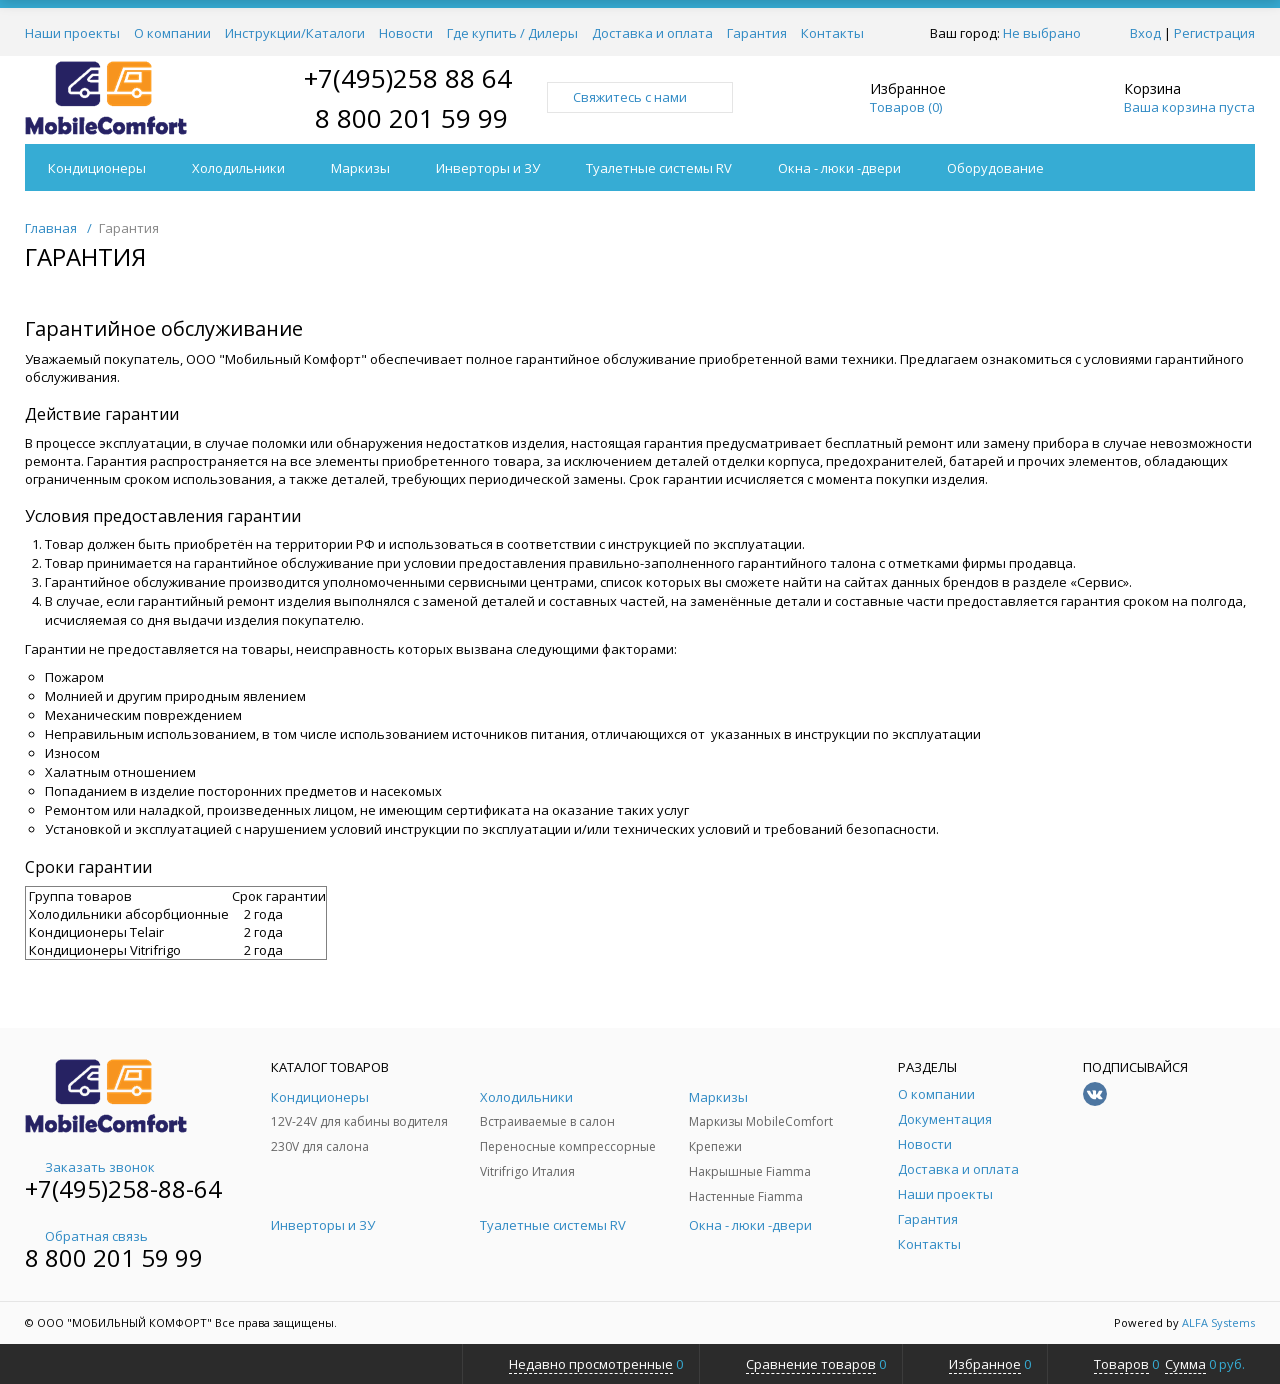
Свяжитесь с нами (640, 97)
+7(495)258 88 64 (408, 78)
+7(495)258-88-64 (123, 1188)
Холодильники (238, 168)
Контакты (832, 33)
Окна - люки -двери (839, 168)
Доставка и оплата (652, 33)
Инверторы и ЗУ (488, 168)
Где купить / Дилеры (512, 33)
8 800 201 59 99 (411, 118)
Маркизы (360, 168)
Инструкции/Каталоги (295, 33)
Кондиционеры (97, 168)
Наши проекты (72, 33)
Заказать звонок (90, 1167)
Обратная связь (86, 1236)
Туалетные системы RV (659, 168)
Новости (406, 33)
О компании (172, 33)
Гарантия (757, 33)
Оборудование (995, 168)
